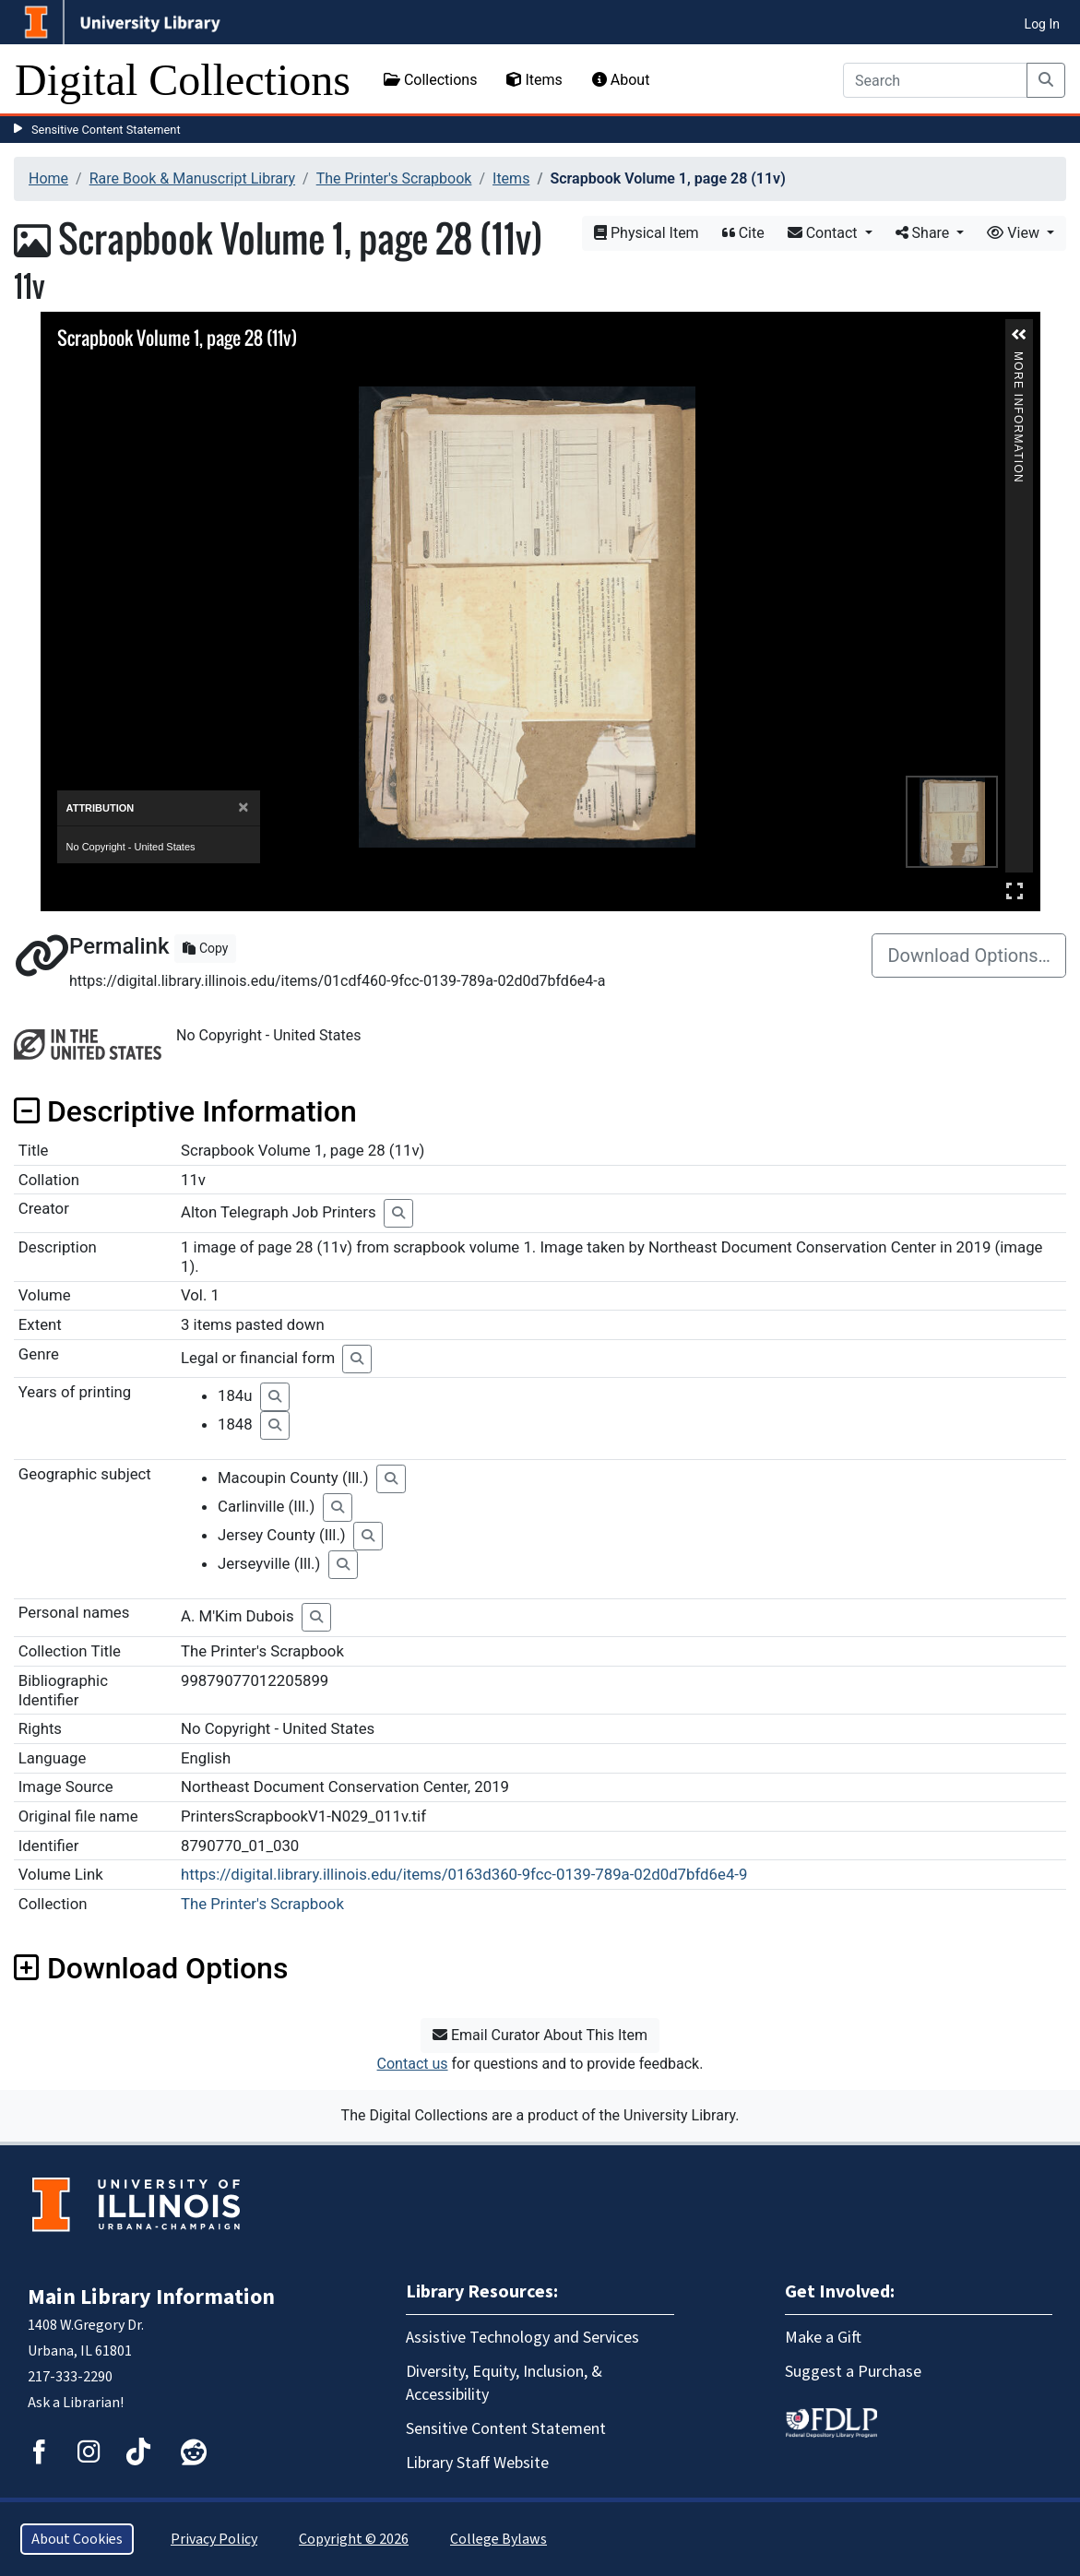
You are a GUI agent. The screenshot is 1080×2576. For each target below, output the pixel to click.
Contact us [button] (412, 2063)
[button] (1019, 335)
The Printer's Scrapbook (394, 178)
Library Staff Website (477, 2463)
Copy (205, 948)
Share (925, 233)
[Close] (243, 807)
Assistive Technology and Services (522, 2337)
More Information (1018, 359)
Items (534, 80)
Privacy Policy (214, 2539)
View (1015, 233)
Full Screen (1014, 890)
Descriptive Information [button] (185, 1111)
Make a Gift (823, 2337)
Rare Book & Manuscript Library (192, 178)
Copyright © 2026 (354, 2539)
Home (48, 178)
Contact (824, 233)
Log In (1042, 24)
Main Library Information (151, 2297)
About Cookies (77, 2539)
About (621, 80)
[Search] (935, 80)
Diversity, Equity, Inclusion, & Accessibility (504, 2383)
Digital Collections (182, 79)
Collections (431, 80)
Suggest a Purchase (853, 2371)
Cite (743, 233)
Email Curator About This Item (540, 2035)
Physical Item (646, 233)
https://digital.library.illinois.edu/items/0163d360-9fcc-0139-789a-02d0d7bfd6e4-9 (464, 1874)
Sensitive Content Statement (106, 130)
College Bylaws (498, 2539)
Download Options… (968, 955)
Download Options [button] (151, 1968)
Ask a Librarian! (76, 2402)
